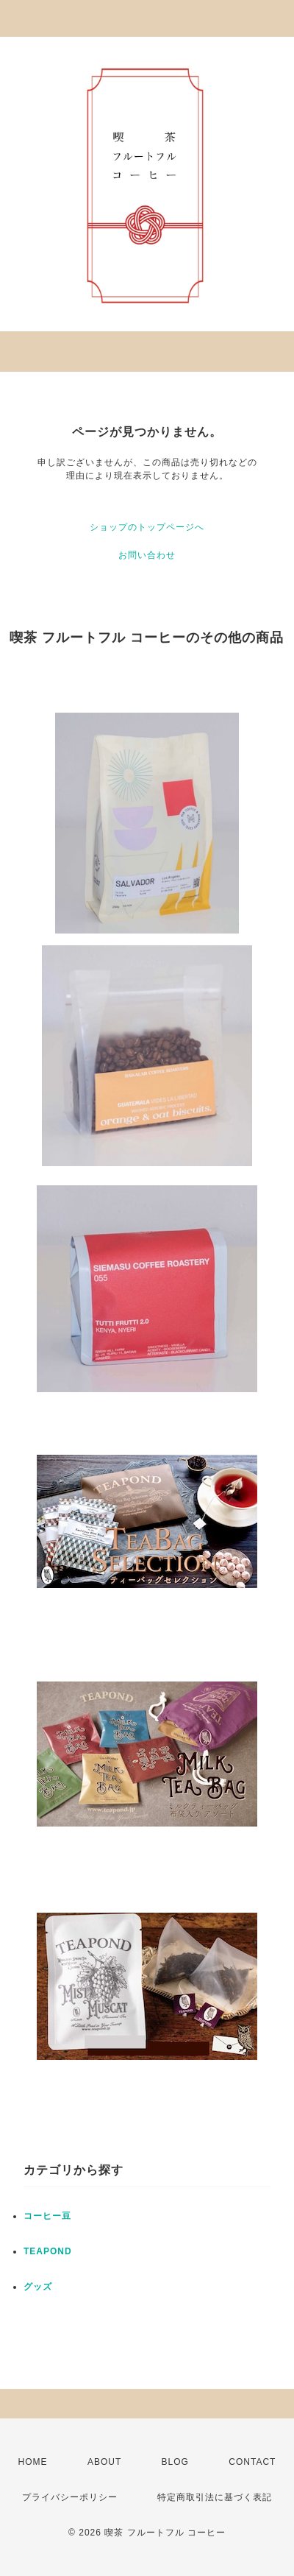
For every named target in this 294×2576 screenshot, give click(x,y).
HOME (33, 2462)
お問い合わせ (147, 555)
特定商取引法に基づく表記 (214, 2497)
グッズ (38, 2287)
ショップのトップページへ (147, 527)
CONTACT (252, 2462)
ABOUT (104, 2462)
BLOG (175, 2462)
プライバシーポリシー (70, 2497)
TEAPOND (48, 2251)
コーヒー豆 (47, 2216)
